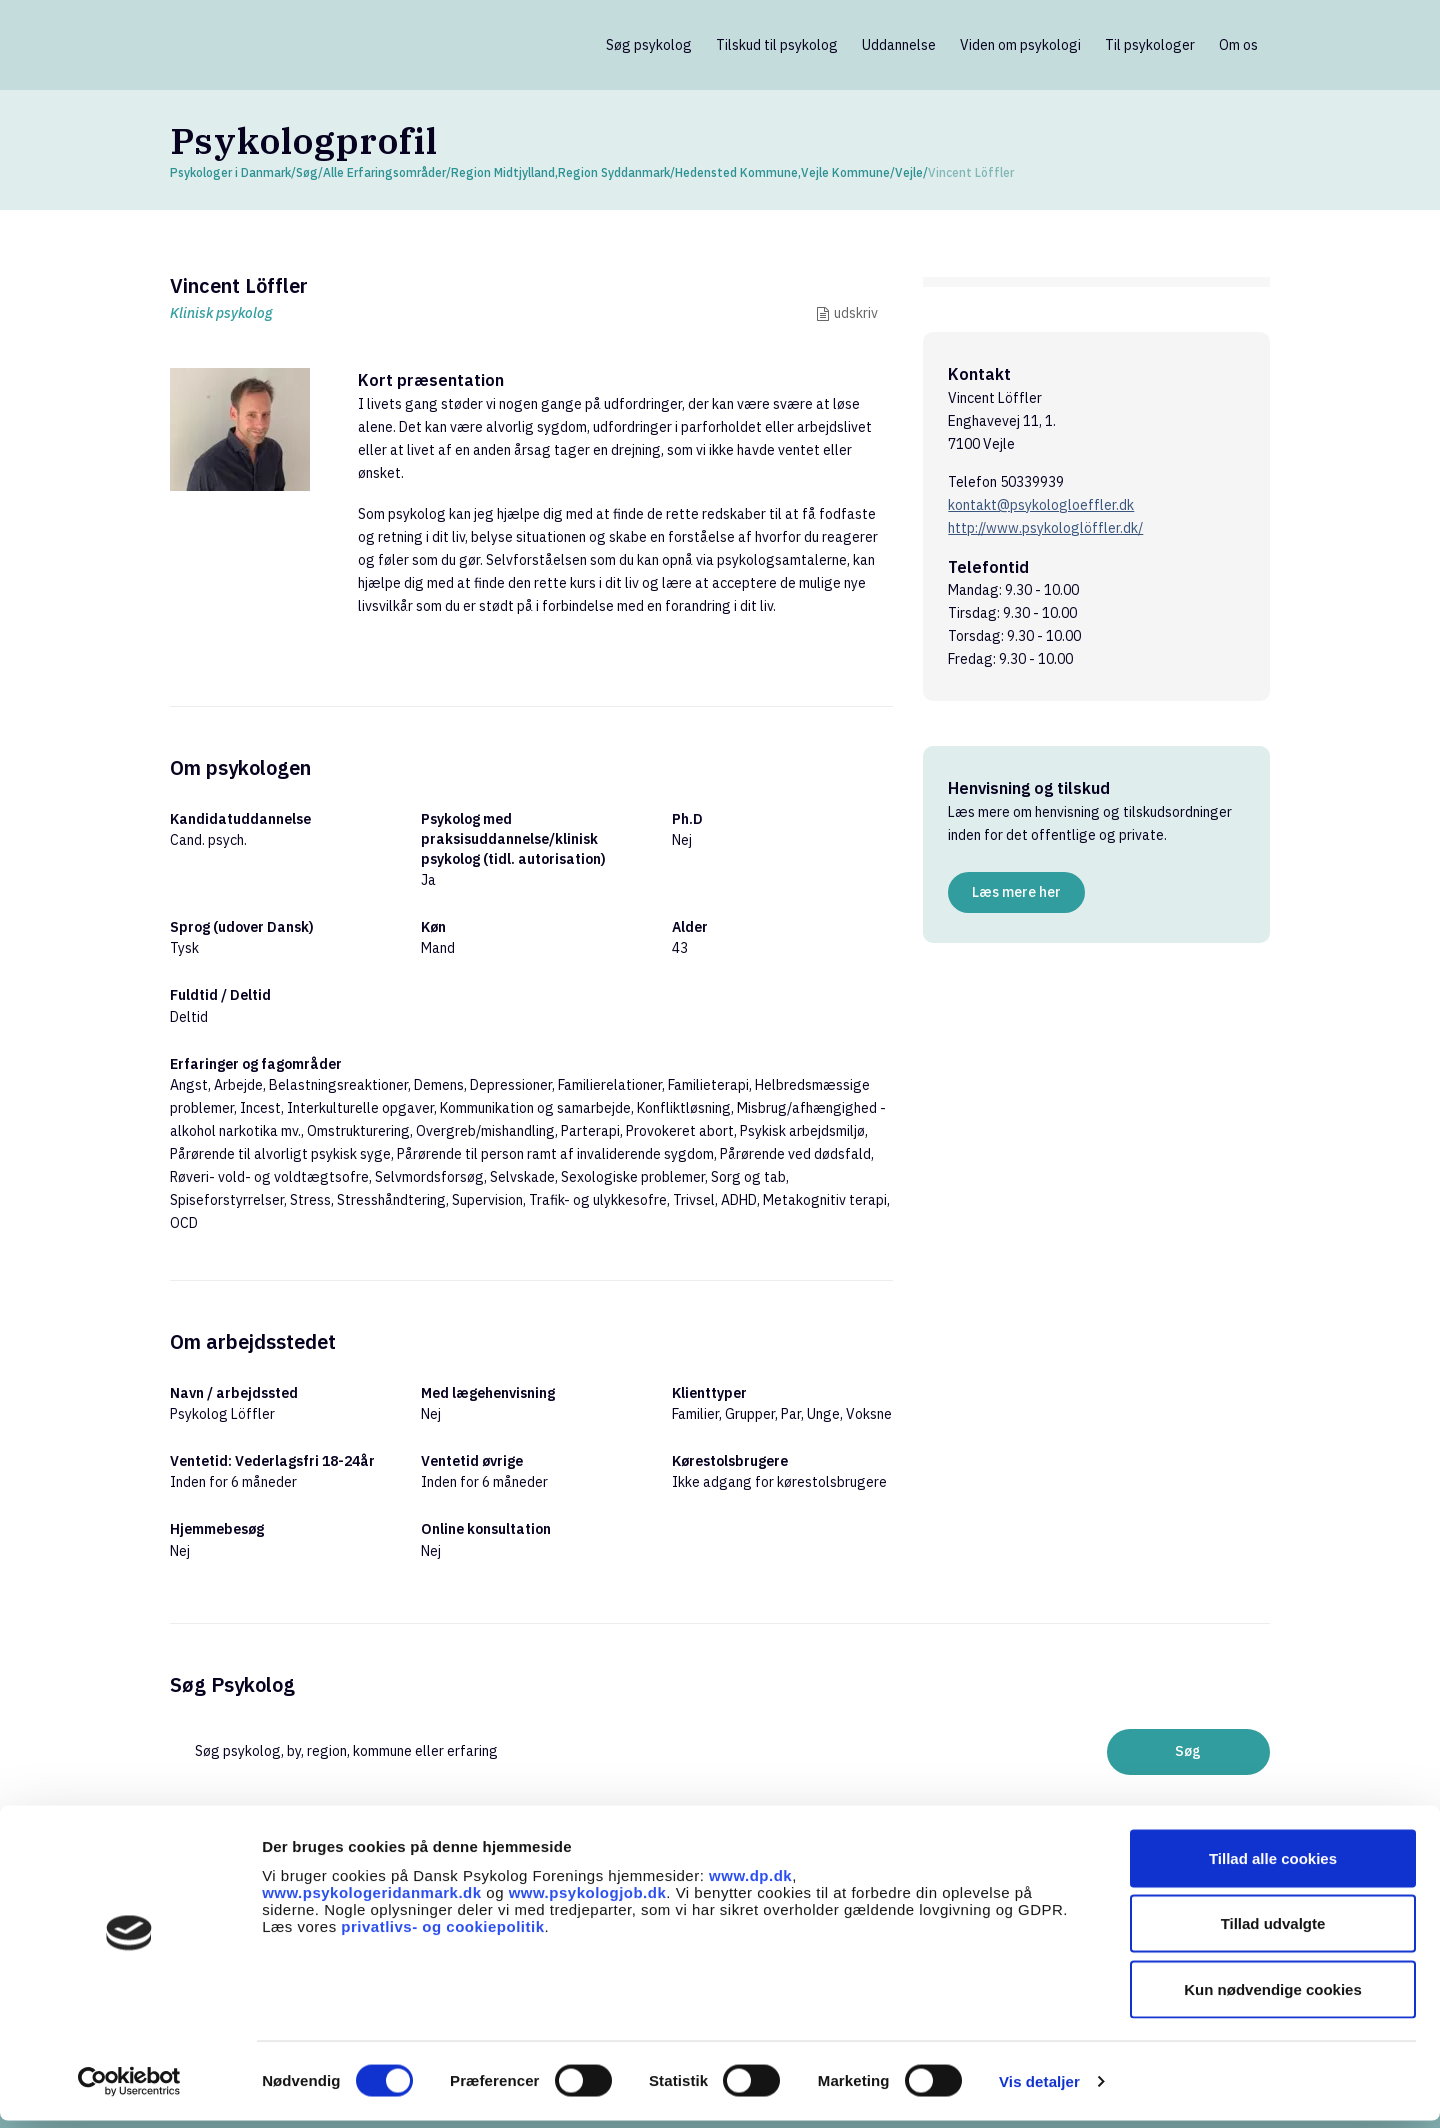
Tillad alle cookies (1273, 1865)
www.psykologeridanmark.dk (372, 1899)
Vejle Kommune (845, 172)
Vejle (909, 172)
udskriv (856, 313)
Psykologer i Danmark (230, 172)
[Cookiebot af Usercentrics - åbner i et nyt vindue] (129, 2089)
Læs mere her (1016, 892)
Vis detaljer (1039, 2088)
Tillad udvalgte (1273, 1931)
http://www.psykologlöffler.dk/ (1045, 528)
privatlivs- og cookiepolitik (442, 1933)
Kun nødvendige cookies (1273, 1996)
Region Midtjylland (503, 172)
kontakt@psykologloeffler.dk (1041, 505)
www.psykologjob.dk (588, 1899)
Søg (307, 172)
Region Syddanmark (614, 172)
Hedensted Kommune (736, 172)
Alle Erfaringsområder (384, 172)
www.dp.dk (750, 1882)
